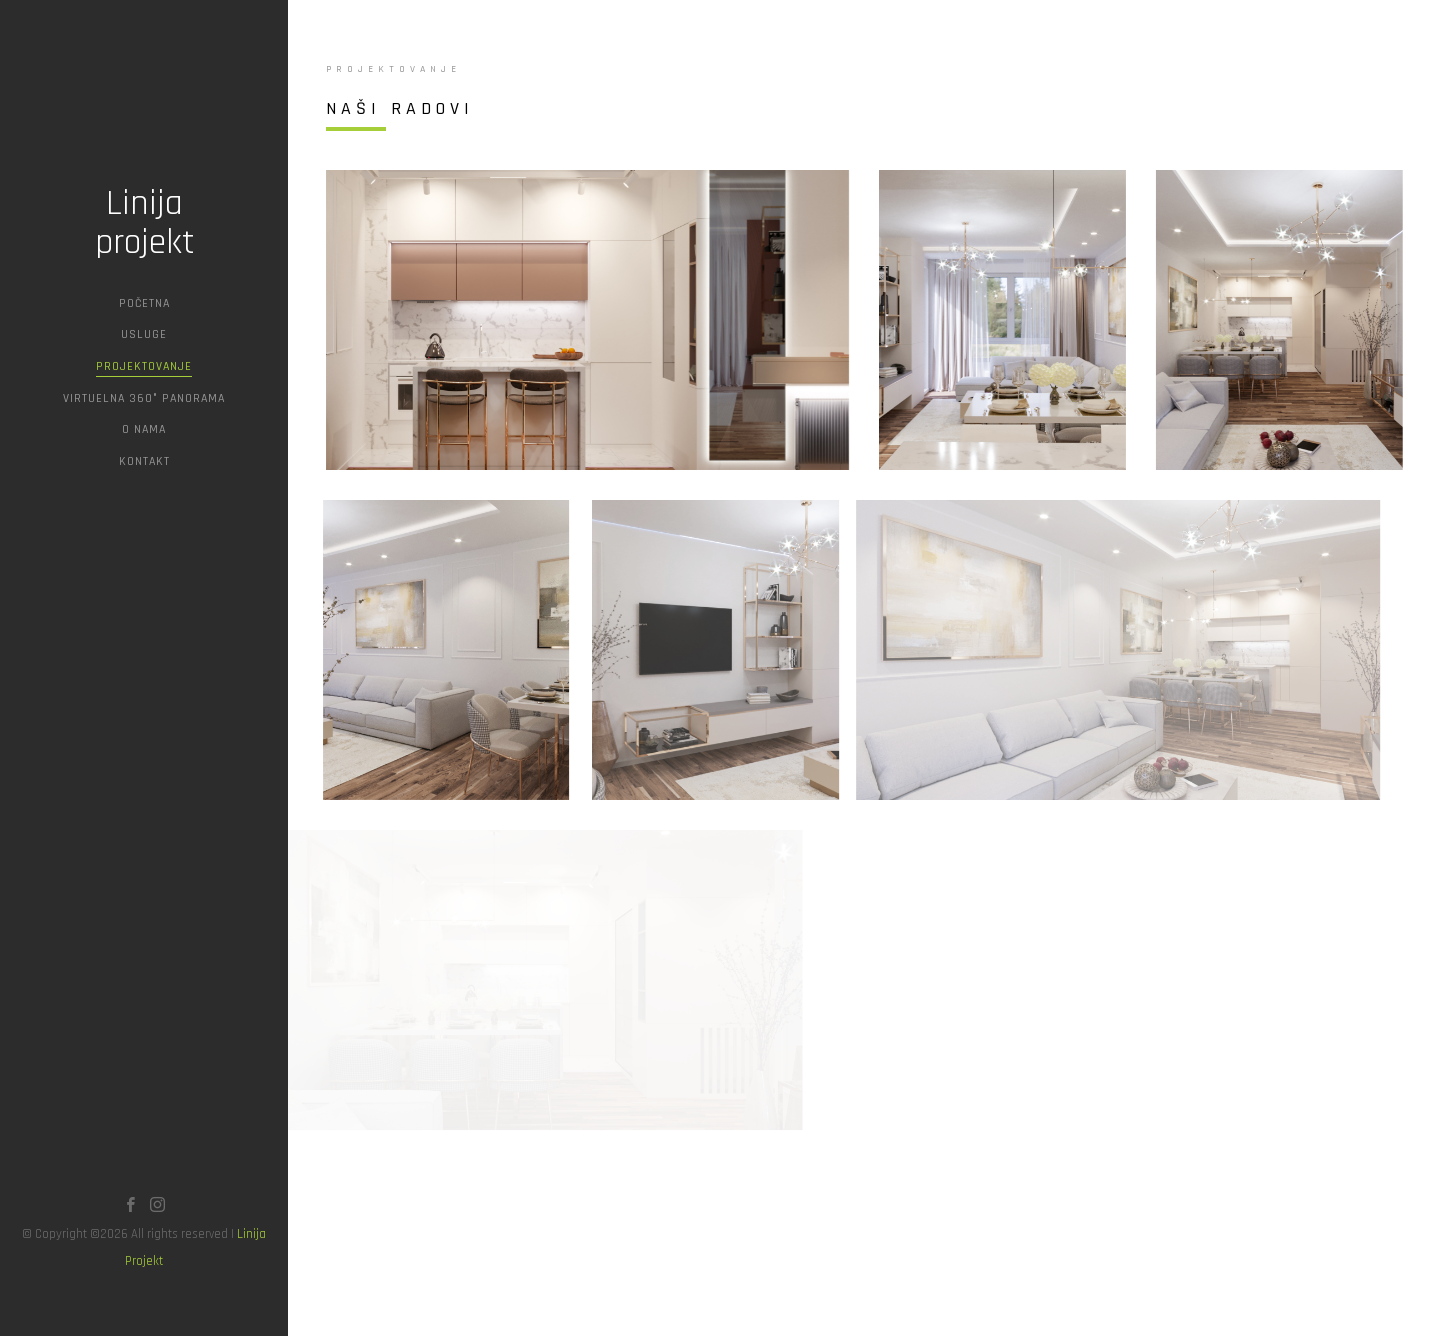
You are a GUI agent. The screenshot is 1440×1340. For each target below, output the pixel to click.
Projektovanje (144, 366)
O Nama (144, 429)
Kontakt (144, 461)
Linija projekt (144, 223)
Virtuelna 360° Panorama (144, 398)
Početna (144, 303)
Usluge (144, 334)
